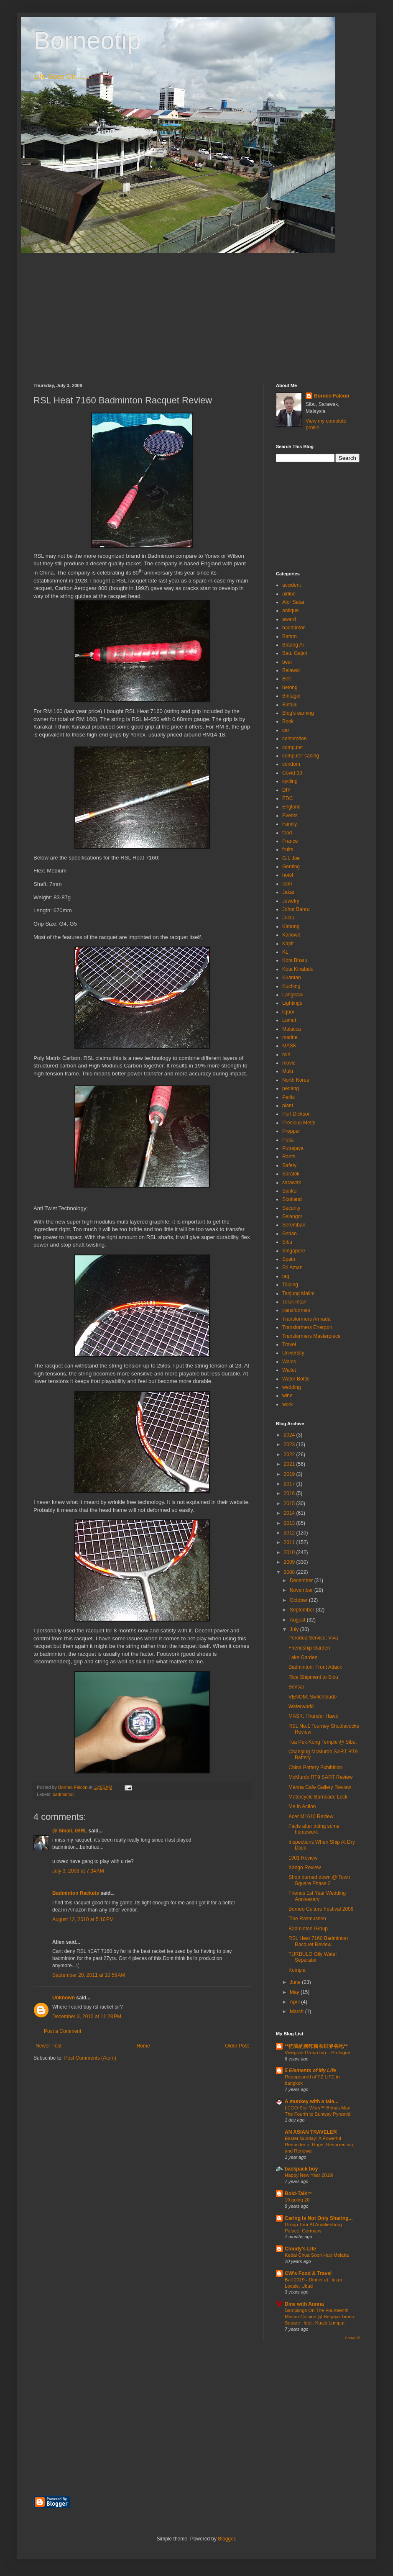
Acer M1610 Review (310, 1816)
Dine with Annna (304, 2304)
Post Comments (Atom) (90, 2058)
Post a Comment (62, 2031)
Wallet (289, 1370)
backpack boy (301, 2169)
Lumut (289, 1020)
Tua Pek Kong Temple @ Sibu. (322, 1742)
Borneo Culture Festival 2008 (320, 1909)
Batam (289, 636)
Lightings (292, 1003)
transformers (296, 1310)
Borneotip (87, 40)
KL (285, 952)
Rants (288, 1157)
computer (292, 747)
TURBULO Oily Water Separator (312, 1957)
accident (291, 585)
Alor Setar (293, 602)
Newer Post (48, 2046)
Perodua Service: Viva (313, 1638)
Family (289, 824)
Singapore (293, 1251)
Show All (352, 2338)
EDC (287, 798)
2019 (290, 1474)
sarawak (291, 1182)
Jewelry (290, 901)
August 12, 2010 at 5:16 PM (83, 1919)
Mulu (287, 1071)
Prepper (291, 1131)
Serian (289, 1234)
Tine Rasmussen (307, 1919)
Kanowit (291, 935)
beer (287, 662)
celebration (294, 738)
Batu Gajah (294, 653)
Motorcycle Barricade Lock (317, 1797)
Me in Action (302, 1806)
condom (291, 764)
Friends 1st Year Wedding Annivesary (317, 1896)
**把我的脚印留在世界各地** (316, 2046)
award (289, 619)
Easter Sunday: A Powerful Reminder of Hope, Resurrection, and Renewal (320, 2144)
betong (290, 687)
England (291, 807)
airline (289, 594)
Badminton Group (308, 1929)
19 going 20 (297, 2199)
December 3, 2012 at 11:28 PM (86, 2016)
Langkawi (293, 995)
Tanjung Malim (298, 1293)
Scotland (292, 1199)
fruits (287, 849)
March (297, 2011)
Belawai (291, 670)
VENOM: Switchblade (312, 1697)
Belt (286, 679)
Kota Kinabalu (298, 969)
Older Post (237, 2046)
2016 (290, 1493)
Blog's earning (298, 713)
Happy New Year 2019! (309, 2175)
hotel (287, 875)
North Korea (295, 1080)
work (287, 1404)
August (298, 1620)
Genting (291, 867)
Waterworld (301, 1706)
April (295, 2002)
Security (291, 1208)
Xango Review (304, 1867)
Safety (289, 1165)
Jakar (288, 892)
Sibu (287, 1242)
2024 (290, 1435)
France (290, 841)
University (293, 1353)
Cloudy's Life (300, 2249)
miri (286, 1054)
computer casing (300, 756)
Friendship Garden (309, 1648)
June (296, 1982)
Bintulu (290, 705)
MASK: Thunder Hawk (313, 1716)
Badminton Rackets (75, 1893)
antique (290, 610)
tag (285, 1276)
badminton (63, 1794)
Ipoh (287, 884)
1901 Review (302, 1858)
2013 (290, 1523)
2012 (290, 1533)
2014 (290, 1513)
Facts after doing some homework (313, 1829)
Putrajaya (293, 1148)
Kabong (290, 926)
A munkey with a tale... (311, 2101)
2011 (290, 1542)
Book (287, 721)
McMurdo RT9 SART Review (320, 1777)
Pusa (287, 1140)
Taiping (290, 1285)
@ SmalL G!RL (69, 1831)
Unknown (63, 1998)
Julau (288, 918)
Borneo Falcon (331, 396)
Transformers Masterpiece (311, 1336)
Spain (288, 1259)
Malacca (291, 1029)
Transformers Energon (307, 1327)
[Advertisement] (196, 311)
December (302, 1580)
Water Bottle (296, 1379)
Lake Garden (302, 1657)
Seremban (293, 1225)
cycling (290, 781)
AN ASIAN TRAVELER (311, 2132)
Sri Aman (292, 1267)
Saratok (290, 1174)
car (285, 730)
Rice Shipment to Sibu (313, 1677)
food (287, 833)
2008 (290, 1572)
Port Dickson (296, 1114)
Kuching (291, 986)
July (295, 1629)
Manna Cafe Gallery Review (319, 1787)
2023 (290, 1444)
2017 (290, 1484)
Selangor (292, 1216)
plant (287, 1105)
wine (287, 1395)
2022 (290, 1454)
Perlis (288, 1097)
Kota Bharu (294, 960)
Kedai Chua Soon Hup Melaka (317, 2255)
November (302, 1590)
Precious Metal (298, 1123)
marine (290, 1037)
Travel (289, 1344)
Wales (289, 1362)
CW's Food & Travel (308, 2273)
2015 (290, 1503)
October (299, 1600)
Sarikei (290, 1191)
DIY (286, 790)
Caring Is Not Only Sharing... (319, 2218)
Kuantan (291, 977)
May (295, 1992)
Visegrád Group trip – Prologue (317, 2052)
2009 (290, 1562)
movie (289, 1063)
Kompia (297, 1970)
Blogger (226, 2539)
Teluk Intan (294, 1302)
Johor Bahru (295, 909)
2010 (290, 1552)
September (303, 1610)
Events (290, 815)
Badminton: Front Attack (315, 1667)
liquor (288, 1012)
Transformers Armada (306, 1319)
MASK (289, 1046)
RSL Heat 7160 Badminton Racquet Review (318, 1941)
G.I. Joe (291, 858)
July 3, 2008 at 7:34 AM (78, 1871)
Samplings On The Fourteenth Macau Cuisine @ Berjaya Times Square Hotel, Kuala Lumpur (319, 2316)
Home (143, 2046)
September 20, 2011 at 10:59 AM (88, 1975)
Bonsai (296, 1687)
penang (290, 1088)
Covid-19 (292, 773)
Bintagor (291, 696)
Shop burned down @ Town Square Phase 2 (319, 1880)
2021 (290, 1464)
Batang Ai (293, 645)
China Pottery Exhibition (315, 1767)
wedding (291, 1387)
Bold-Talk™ (298, 2193)
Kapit (287, 944)
